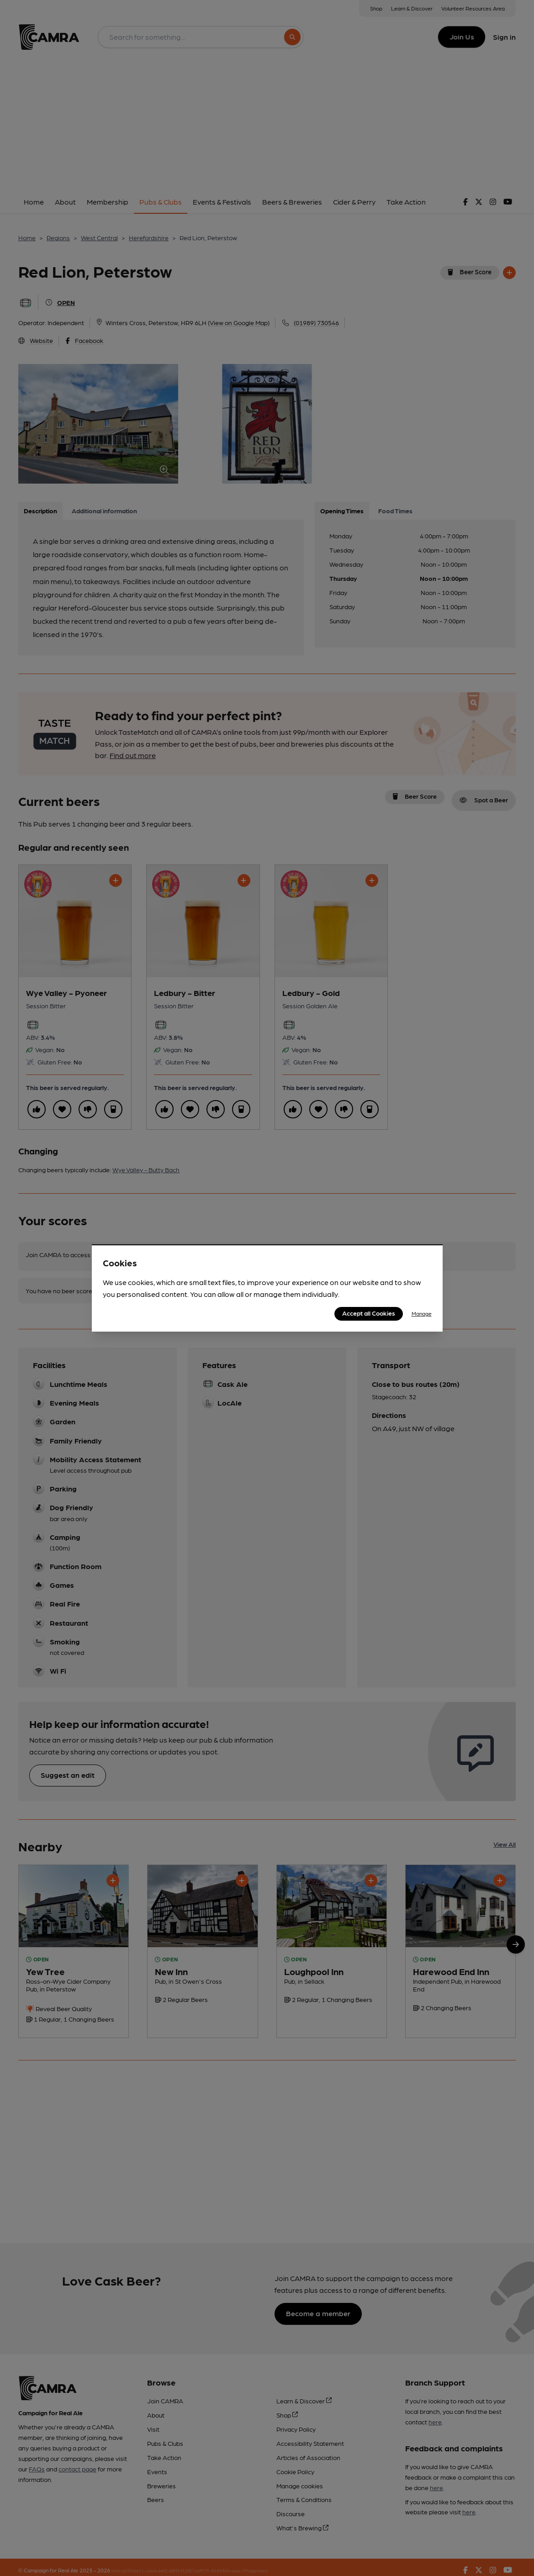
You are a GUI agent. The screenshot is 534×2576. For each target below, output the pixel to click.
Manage (422, 1313)
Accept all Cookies (368, 1313)
